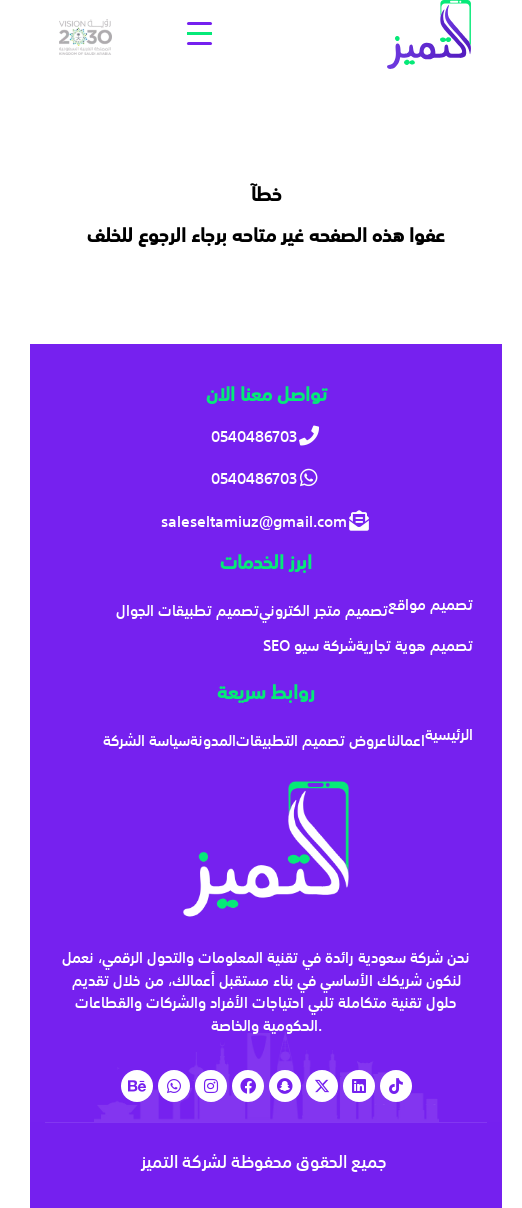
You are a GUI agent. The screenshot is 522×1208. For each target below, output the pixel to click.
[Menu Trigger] (199, 32)
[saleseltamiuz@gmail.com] (266, 521)
